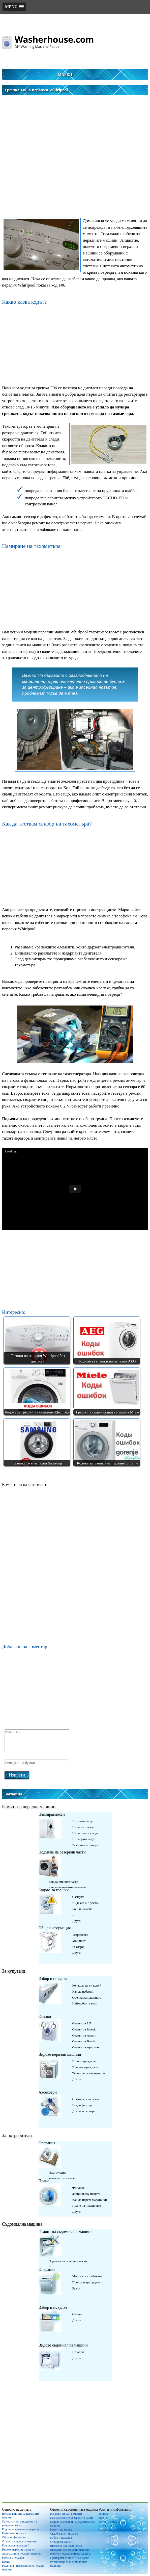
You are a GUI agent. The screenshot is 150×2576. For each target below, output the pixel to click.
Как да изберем (83, 1991)
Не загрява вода (83, 1839)
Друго (76, 1921)
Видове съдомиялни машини (63, 2345)
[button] (14, 7)
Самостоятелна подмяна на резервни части (19, 2523)
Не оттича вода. (83, 1821)
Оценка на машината (86, 1997)
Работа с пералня (13, 2557)
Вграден (78, 2352)
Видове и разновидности (66, 2545)
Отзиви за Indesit (84, 2029)
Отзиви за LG (81, 2023)
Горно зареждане (84, 2061)
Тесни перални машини (88, 2073)
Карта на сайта (107, 2521)
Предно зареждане (85, 2067)
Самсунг (78, 1897)
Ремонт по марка (61, 2529)
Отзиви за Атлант (84, 2035)
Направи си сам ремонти (66, 2513)
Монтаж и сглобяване (87, 2276)
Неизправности (52, 1814)
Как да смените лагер (63, 1882)
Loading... (11, 1151)
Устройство (80, 1935)
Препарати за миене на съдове (69, 2558)
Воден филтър (82, 2105)
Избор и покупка (53, 1978)
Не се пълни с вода (85, 1833)
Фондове (78, 2187)
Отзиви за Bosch (83, 2041)
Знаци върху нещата (86, 2194)
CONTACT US (107, 2526)
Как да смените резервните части (71, 2517)
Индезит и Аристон (86, 1903)
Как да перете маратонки (89, 2200)
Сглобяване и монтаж (64, 2533)
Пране (44, 2181)
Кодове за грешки (54, 1890)
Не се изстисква (83, 1827)
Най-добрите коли (85, 2003)
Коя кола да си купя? (86, 1985)
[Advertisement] (75, 133)
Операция (47, 2143)
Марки (65, 74)
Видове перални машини (60, 2054)
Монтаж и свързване (63, 2178)
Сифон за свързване (86, 2099)
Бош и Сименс (82, 1909)
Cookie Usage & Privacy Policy (117, 2529)
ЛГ (74, 1915)
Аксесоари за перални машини (22, 2553)
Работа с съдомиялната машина (70, 2554)
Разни (76, 2288)
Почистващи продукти (88, 2282)
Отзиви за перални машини (19, 2541)
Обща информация (55, 1928)
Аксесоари (48, 2092)
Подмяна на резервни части (62, 1852)
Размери (78, 1947)
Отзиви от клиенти (62, 2541)
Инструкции (57, 2172)
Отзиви (45, 2016)
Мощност (79, 1941)
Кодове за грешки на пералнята (22, 2529)
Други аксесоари (84, 2111)
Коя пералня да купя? (15, 2545)
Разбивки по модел (85, 1845)
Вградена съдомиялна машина (69, 2550)
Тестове (103, 2513)
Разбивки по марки (14, 2533)
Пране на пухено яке (86, 2205)
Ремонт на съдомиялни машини (66, 2231)
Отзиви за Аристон (85, 2047)
